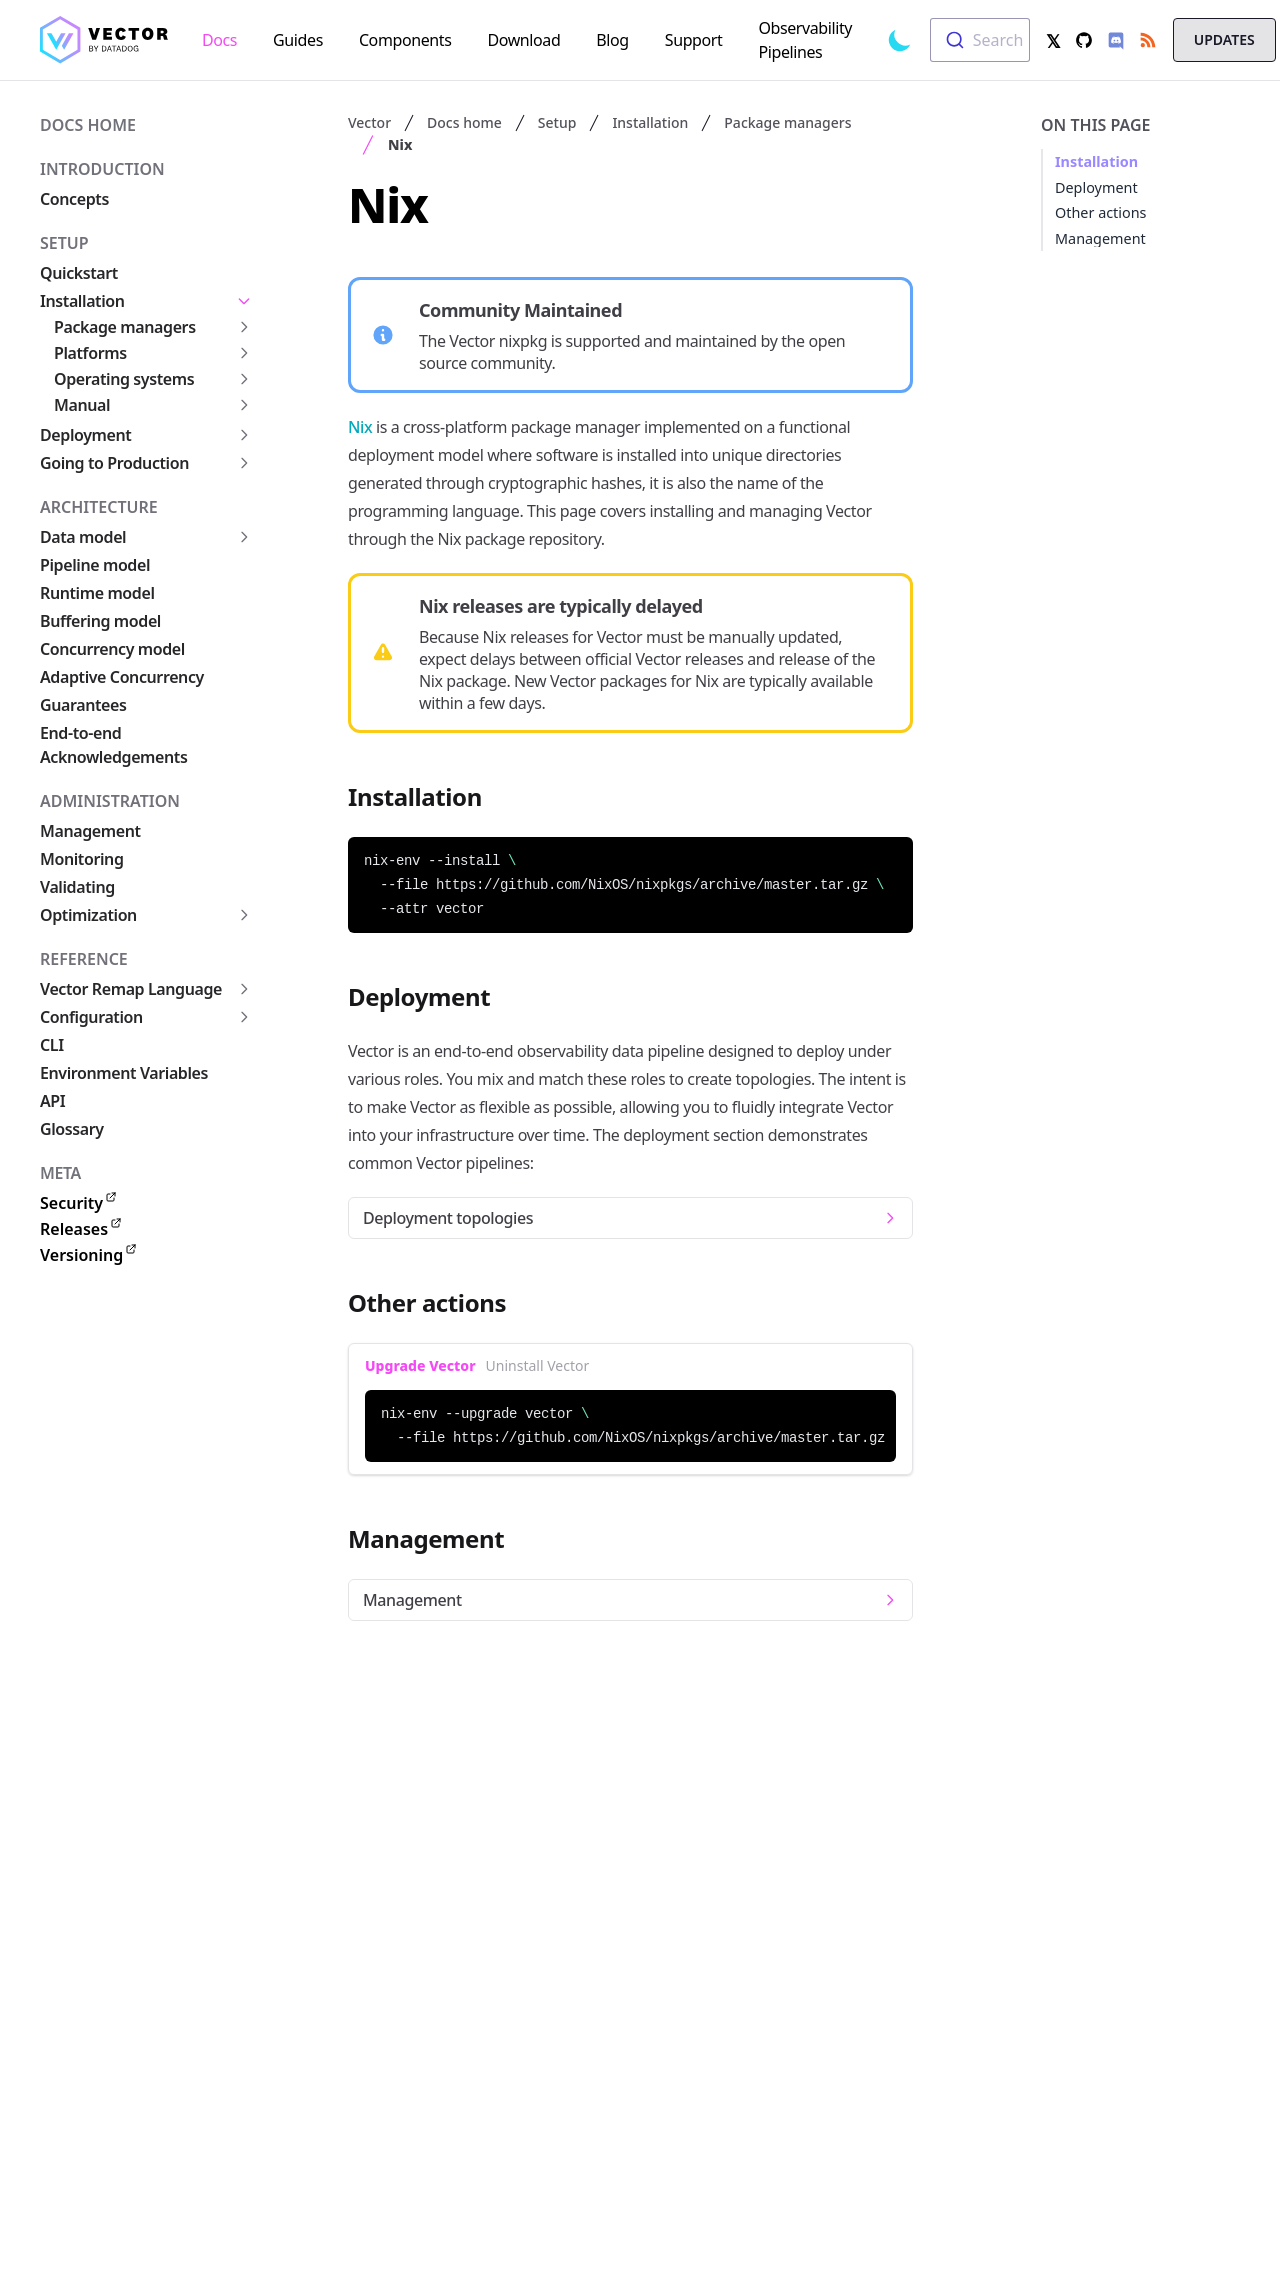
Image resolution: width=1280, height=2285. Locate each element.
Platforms (90, 353)
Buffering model (100, 621)
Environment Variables (124, 1073)
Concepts (74, 199)
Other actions (1101, 212)
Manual (82, 405)
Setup (64, 243)
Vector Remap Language (131, 989)
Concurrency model (112, 649)
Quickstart (79, 273)
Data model (83, 537)
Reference (84, 959)
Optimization (88, 915)
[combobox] (980, 40)
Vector (369, 122)
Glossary (72, 1129)
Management (90, 831)
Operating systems (124, 379)
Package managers (125, 327)
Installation (82, 301)
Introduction (102, 169)
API (52, 1101)
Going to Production (114, 463)
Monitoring (82, 859)
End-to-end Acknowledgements (113, 745)
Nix (400, 144)
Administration (110, 801)
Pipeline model (95, 565)
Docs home (88, 125)
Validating (77, 887)
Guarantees (83, 705)
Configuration (91, 1017)
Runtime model (97, 593)
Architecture (99, 507)
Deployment (85, 435)
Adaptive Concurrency (122, 677)
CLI (52, 1045)
